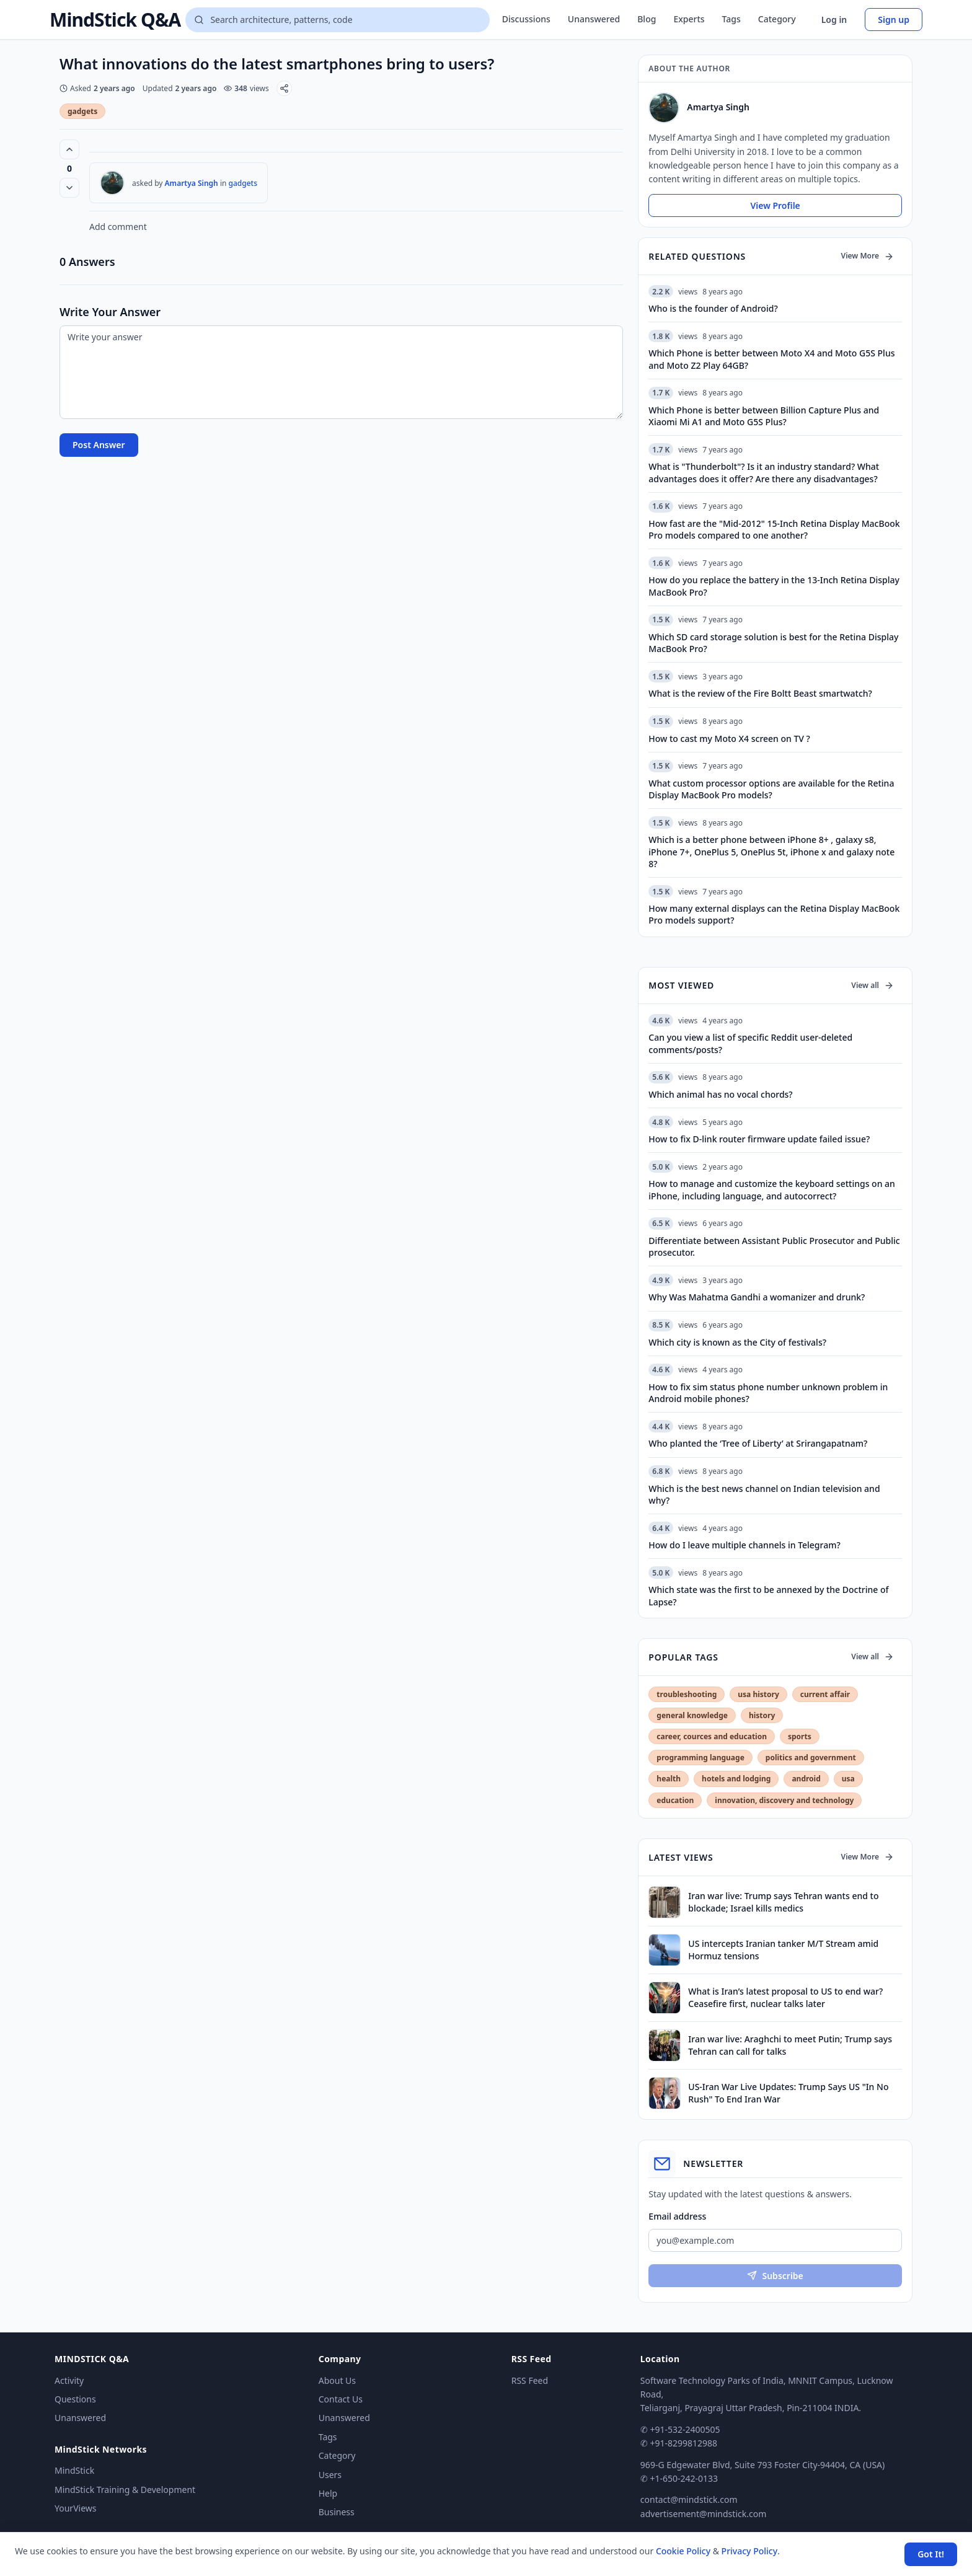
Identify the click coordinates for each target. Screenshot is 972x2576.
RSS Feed (529, 2380)
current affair (825, 1694)
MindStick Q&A (115, 20)
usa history (758, 1694)
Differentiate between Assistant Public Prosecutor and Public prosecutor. (773, 1246)
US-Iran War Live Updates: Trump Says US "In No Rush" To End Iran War (788, 2092)
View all (872, 985)
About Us (337, 2380)
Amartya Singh (191, 183)
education (675, 1800)
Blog (646, 19)
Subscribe (775, 2276)
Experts (688, 19)
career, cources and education (711, 1736)
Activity (69, 2380)
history (762, 1715)
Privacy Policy (749, 2551)
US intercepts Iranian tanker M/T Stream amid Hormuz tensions (783, 1949)
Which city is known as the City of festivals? (737, 1342)
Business (337, 2512)
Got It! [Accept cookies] (930, 2554)
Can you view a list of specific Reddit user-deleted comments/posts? (750, 1043)
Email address (677, 2216)
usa (848, 1778)
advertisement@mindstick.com (703, 2514)
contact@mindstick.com (689, 2499)
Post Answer (99, 445)
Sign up (893, 19)
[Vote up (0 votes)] (69, 149)
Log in (834, 19)
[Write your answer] (341, 372)
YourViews (75, 2508)
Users (330, 2475)
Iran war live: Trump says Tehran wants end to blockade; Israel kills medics (783, 1901)
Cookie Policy (683, 2551)
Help (328, 2493)
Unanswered (594, 19)
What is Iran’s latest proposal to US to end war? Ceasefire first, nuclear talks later (785, 1997)
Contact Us (341, 2399)
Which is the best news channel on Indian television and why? (764, 1494)
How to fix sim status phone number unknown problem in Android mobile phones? (768, 1393)
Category (777, 19)
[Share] (284, 88)
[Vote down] (69, 188)
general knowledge (692, 1715)
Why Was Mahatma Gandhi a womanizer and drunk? (756, 1297)
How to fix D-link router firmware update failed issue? (759, 1139)
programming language (700, 1757)
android (806, 1778)
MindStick (74, 2470)
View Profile (775, 205)
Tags (731, 19)
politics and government (811, 1757)
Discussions (526, 19)
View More (867, 255)
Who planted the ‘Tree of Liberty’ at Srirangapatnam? (757, 1443)
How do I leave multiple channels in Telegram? (744, 1545)
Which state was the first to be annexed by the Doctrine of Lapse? (768, 1595)
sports (799, 1736)
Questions (75, 2399)
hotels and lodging (736, 1778)
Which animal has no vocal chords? (720, 1094)
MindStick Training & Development (125, 2489)
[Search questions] (337, 19)
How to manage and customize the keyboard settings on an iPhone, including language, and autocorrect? (771, 1189)
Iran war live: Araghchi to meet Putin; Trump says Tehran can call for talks (790, 2045)
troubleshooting (686, 1694)
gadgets (82, 111)
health (668, 1778)
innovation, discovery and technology (784, 1800)
